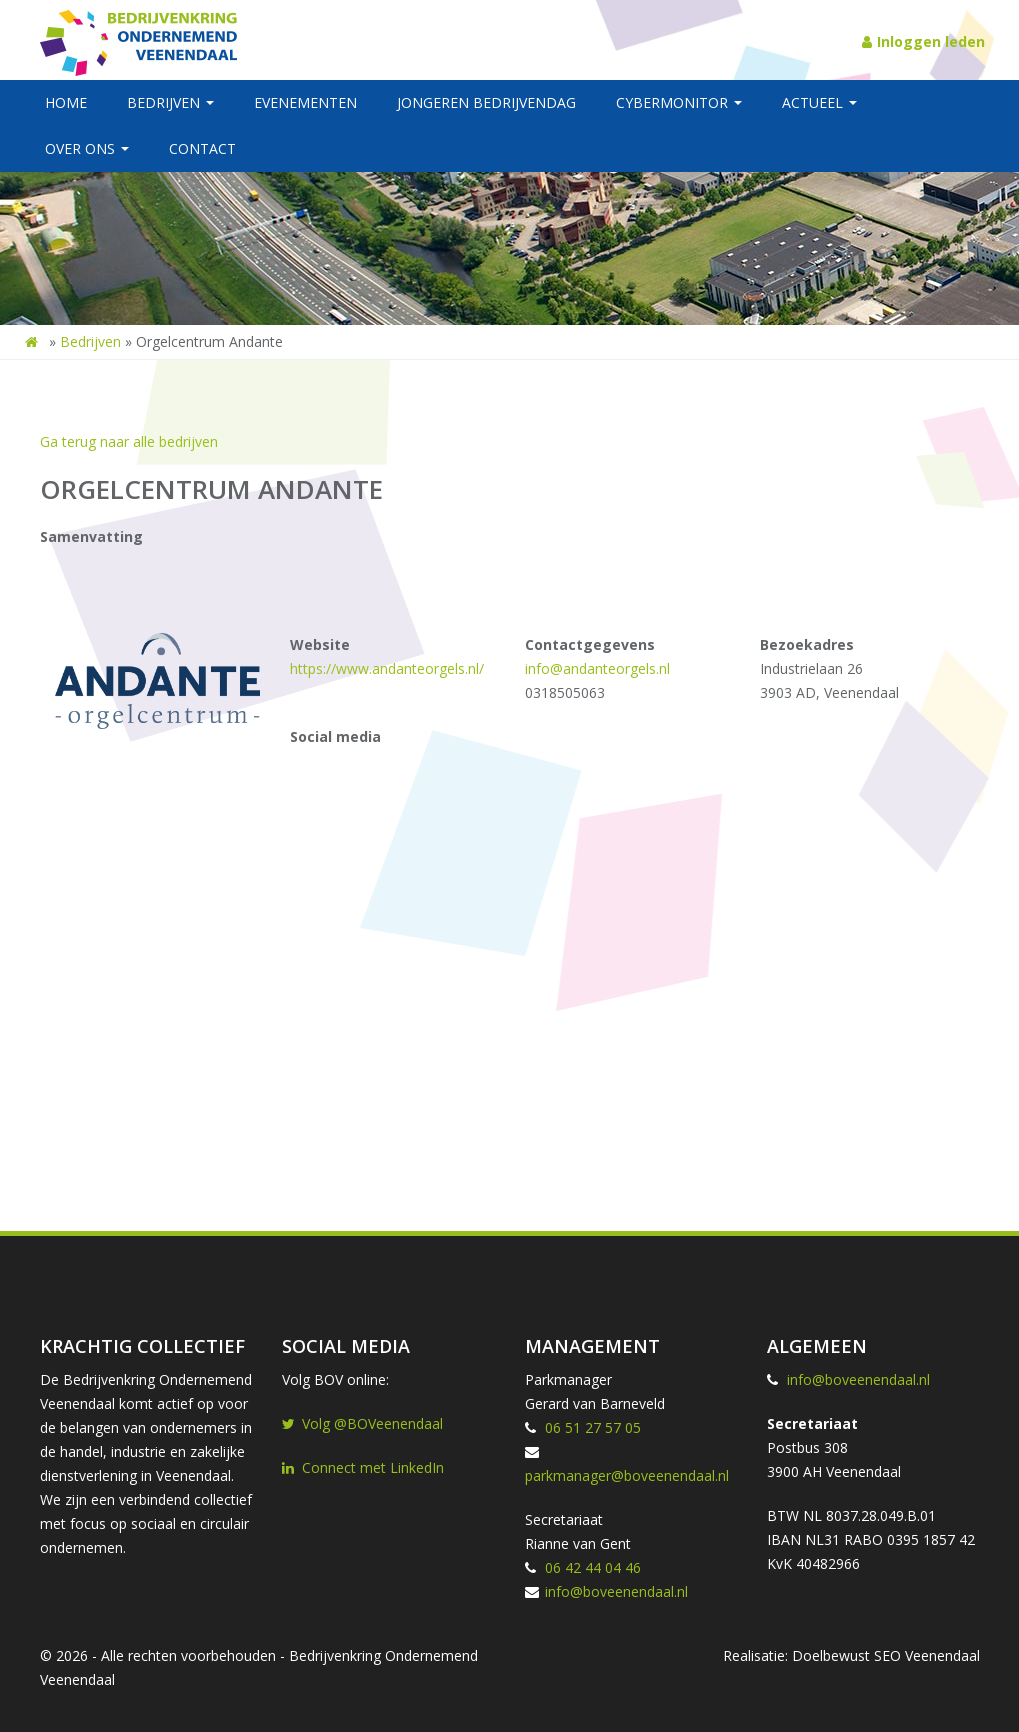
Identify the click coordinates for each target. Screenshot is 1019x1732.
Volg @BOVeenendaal (362, 1423)
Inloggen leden (923, 41)
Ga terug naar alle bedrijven (129, 441)
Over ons (87, 148)
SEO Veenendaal (927, 1655)
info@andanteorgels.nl (597, 668)
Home (66, 102)
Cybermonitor (679, 102)
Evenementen (305, 102)
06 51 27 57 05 (593, 1427)
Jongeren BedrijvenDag (486, 102)
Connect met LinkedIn (363, 1467)
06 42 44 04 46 (593, 1567)
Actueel (819, 102)
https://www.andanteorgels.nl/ (387, 668)
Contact (202, 148)
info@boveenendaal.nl (616, 1591)
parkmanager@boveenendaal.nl (627, 1475)
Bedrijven (170, 102)
